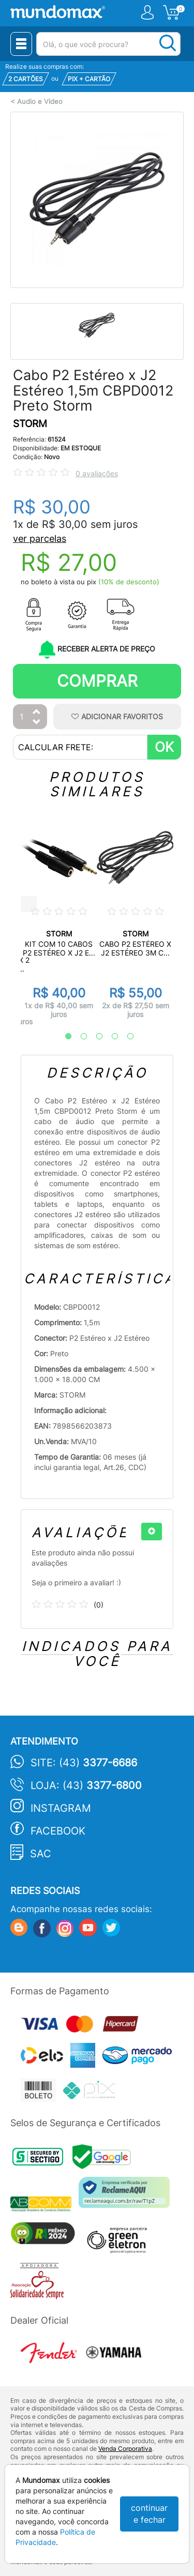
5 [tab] (125, 1037)
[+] (151, 1531)
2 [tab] (78, 1037)
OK (164, 747)
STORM (30, 424)
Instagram (61, 1808)
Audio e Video (40, 101)
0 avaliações (97, 473)
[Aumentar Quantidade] (36, 712)
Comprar (97, 680)
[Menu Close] (21, 44)
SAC (40, 1853)
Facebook (58, 1831)
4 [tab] (110, 1037)
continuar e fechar (149, 2514)
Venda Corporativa (125, 2448)
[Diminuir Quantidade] (36, 722)
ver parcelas (39, 538)
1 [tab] (63, 1037)
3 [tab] (94, 1037)
